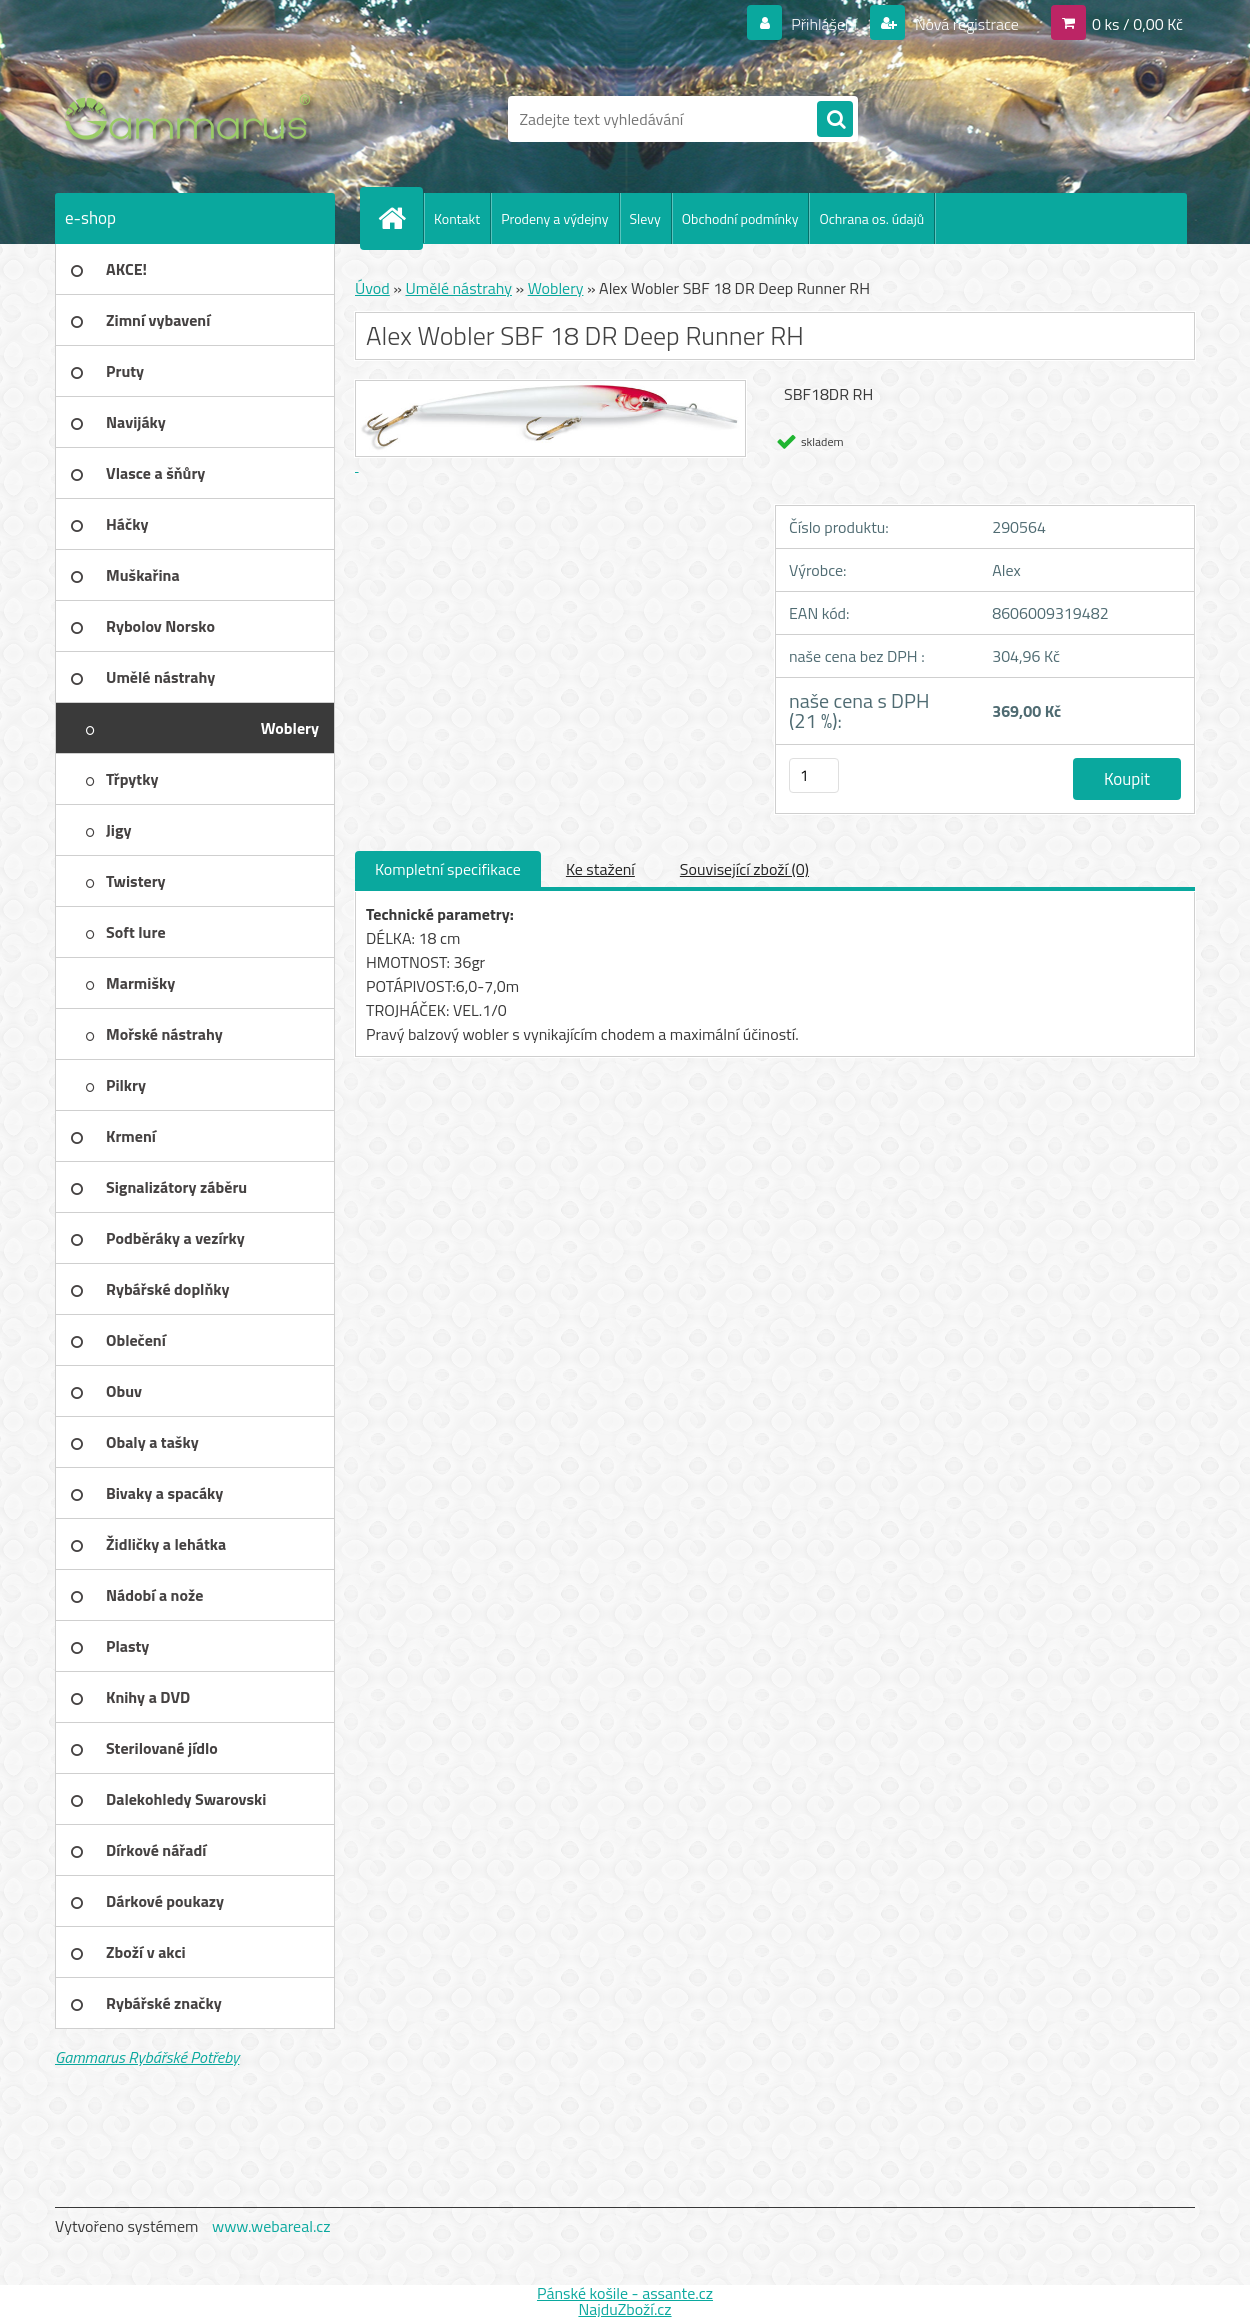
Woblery (556, 288)
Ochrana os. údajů (871, 218)
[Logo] (192, 119)
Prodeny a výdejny (554, 218)
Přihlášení (824, 24)
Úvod (372, 288)
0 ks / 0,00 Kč (1137, 24)
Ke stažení (600, 869)
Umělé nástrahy (458, 288)
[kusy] (814, 775)
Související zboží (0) (744, 869)
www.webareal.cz (271, 2226)
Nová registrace (965, 24)
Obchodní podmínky (740, 218)
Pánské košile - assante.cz (625, 2293)
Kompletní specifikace (448, 869)
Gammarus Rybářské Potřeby (147, 2057)
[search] (835, 120)
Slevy (645, 218)
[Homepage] (400, 218)
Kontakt (457, 218)
